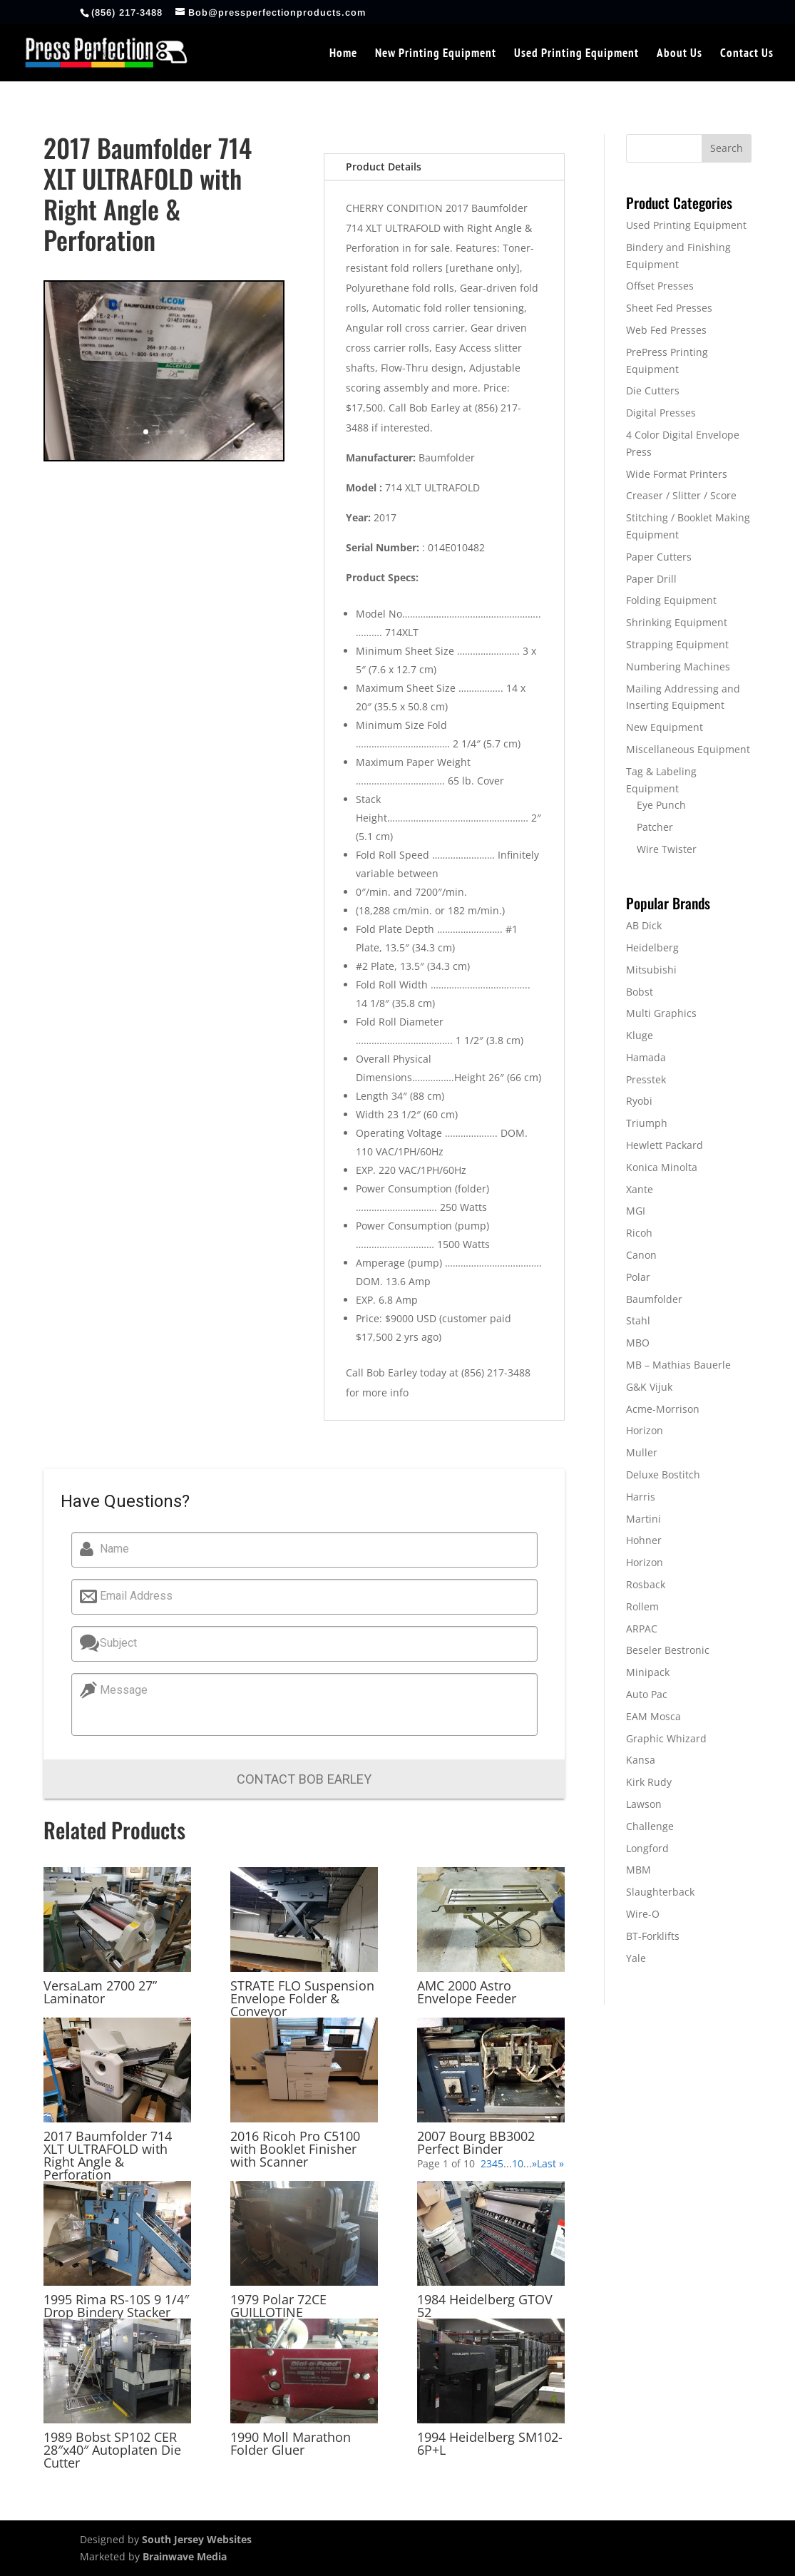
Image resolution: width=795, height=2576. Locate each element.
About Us (679, 54)
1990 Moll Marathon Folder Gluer (290, 2443)
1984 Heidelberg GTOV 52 (485, 2306)
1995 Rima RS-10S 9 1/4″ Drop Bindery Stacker (116, 2306)
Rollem (642, 1606)
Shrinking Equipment (676, 622)
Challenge (650, 1826)
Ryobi (639, 1101)
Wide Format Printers (676, 474)
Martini (643, 1518)
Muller (641, 1452)
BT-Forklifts (652, 1936)
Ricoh (639, 1233)
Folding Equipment (671, 600)
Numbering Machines (678, 666)
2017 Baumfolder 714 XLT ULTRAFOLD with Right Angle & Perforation (107, 2155)
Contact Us (747, 54)
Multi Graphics (661, 1013)
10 (517, 2163)
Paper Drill (651, 579)
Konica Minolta (661, 1167)
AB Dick (644, 925)
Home (343, 54)
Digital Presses (661, 412)
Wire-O (643, 1914)
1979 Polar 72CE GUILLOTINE (278, 2306)
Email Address (131, 1596)
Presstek (646, 1079)
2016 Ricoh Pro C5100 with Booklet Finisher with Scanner (295, 2148)
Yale (636, 1958)
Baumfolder (654, 1299)
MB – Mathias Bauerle (678, 1364)
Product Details (383, 166)
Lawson (644, 1804)
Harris (640, 1496)
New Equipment (664, 727)
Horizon (644, 1430)
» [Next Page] (534, 2163)
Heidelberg (652, 947)
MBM (638, 1869)
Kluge (639, 1035)
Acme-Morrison (662, 1409)
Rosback (645, 1584)
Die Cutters (652, 390)
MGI (635, 1210)
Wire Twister (667, 849)
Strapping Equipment (677, 644)
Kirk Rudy (649, 1782)
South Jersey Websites (197, 2539)
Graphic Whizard (666, 1738)
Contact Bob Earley (304, 1779)
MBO (638, 1342)
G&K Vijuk (649, 1387)
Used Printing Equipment (576, 54)
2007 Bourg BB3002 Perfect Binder (476, 2142)
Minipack (648, 1672)
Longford (647, 1848)
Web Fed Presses (666, 330)
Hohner (644, 1540)
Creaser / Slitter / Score (681, 495)
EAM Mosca (653, 1716)
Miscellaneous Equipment (688, 749)
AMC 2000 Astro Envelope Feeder (466, 1992)
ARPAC (641, 1628)
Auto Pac (646, 1694)
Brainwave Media (185, 2556)
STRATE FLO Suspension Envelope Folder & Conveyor (302, 1998)
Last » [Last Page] (550, 2163)
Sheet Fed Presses (669, 308)
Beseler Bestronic (667, 1650)
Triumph (646, 1123)
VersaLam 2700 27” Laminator (100, 1992)
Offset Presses (660, 285)
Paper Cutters (659, 556)
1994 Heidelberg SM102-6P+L (490, 2443)
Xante (639, 1189)
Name (109, 1548)
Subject (113, 1643)
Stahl (638, 1320)
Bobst (639, 991)
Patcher (655, 827)
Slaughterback (660, 1891)
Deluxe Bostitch (663, 1474)
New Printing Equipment (435, 54)
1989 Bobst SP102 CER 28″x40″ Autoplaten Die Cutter (112, 2449)
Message (119, 1690)
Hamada (646, 1057)
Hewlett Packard (664, 1145)
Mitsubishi (651, 969)
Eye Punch (661, 805)
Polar (638, 1277)
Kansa (640, 1760)
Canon (641, 1255)
